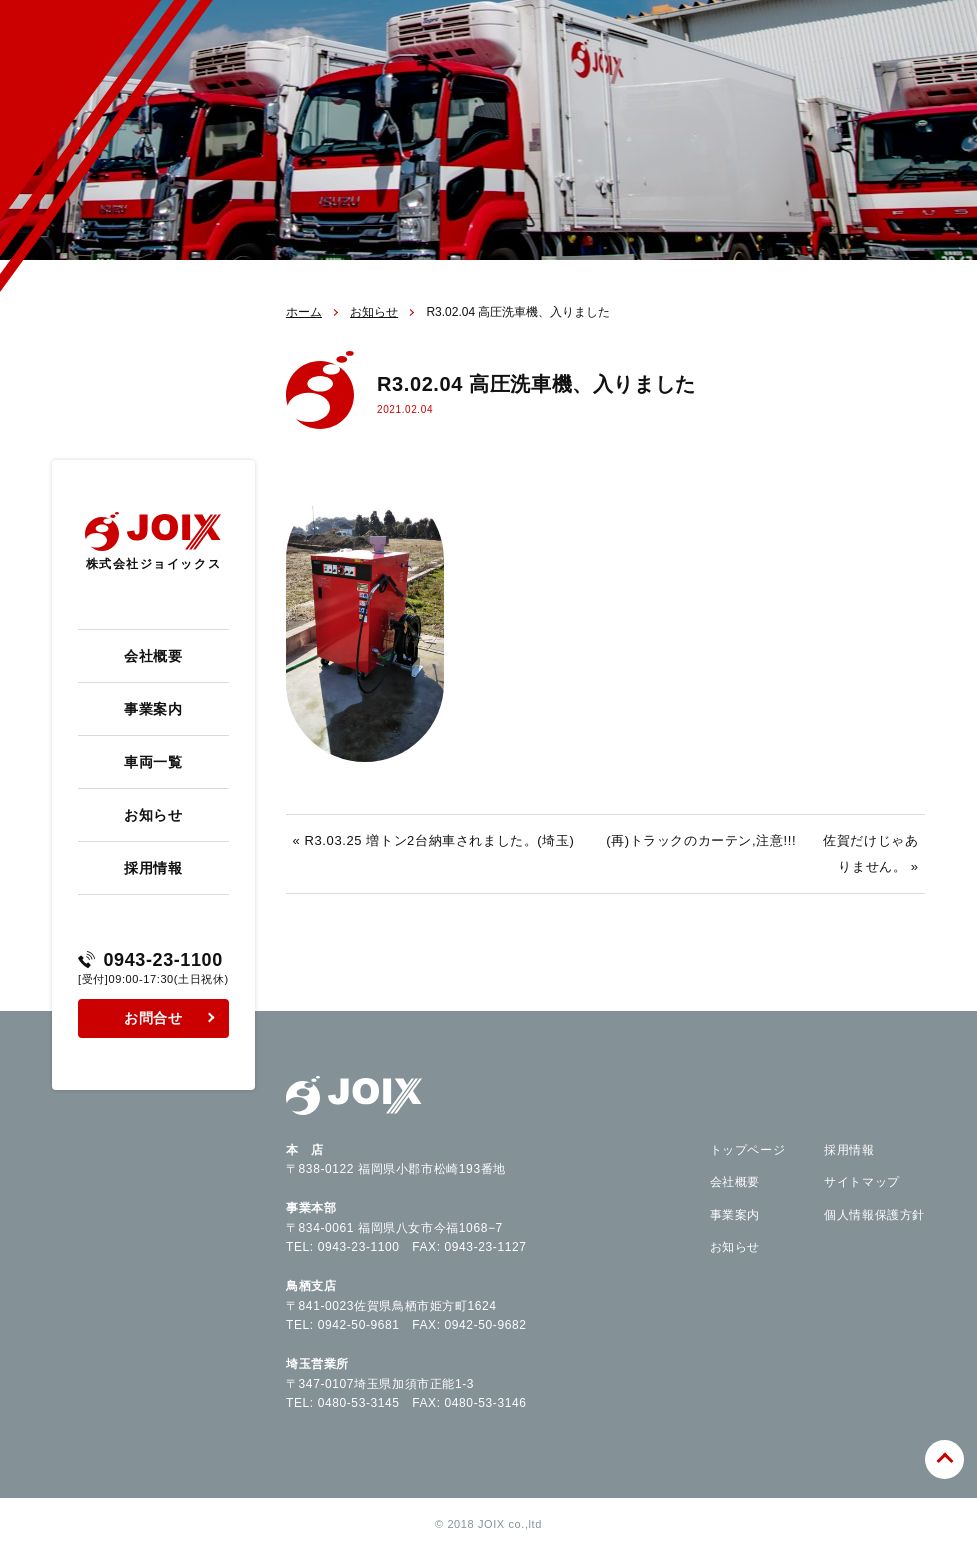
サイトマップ (862, 1182)
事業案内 (153, 709)
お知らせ (153, 815)
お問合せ (153, 1018)
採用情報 (153, 868)
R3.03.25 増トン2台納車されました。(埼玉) (440, 840)
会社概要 (153, 656)
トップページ (748, 1150)
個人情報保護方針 (874, 1215)
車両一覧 (153, 762)
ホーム (304, 312)
